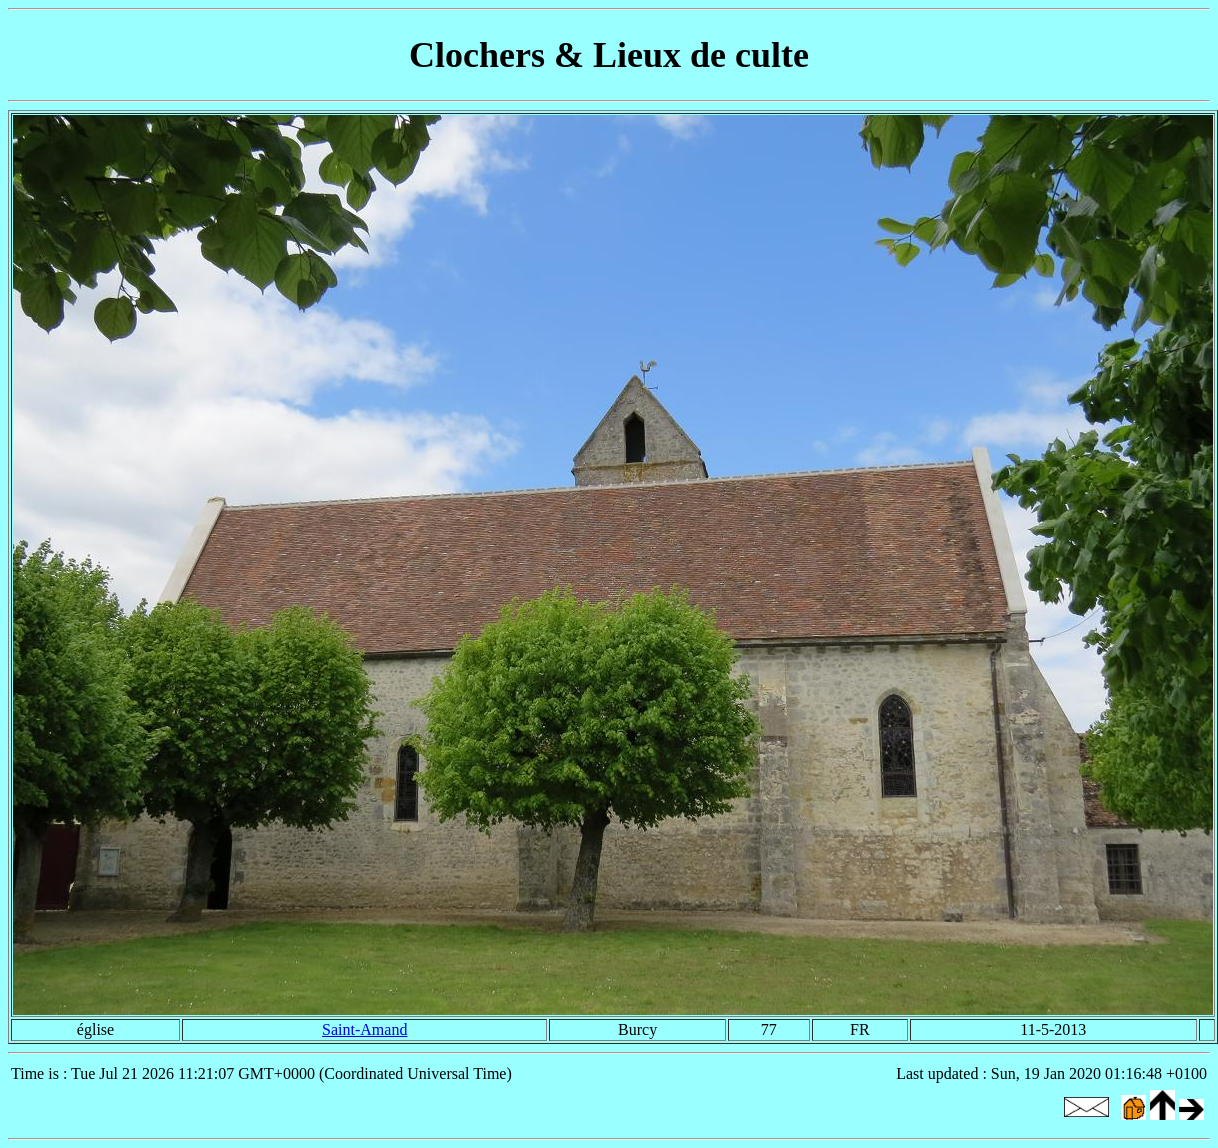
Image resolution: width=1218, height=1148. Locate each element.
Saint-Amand (364, 1029)
